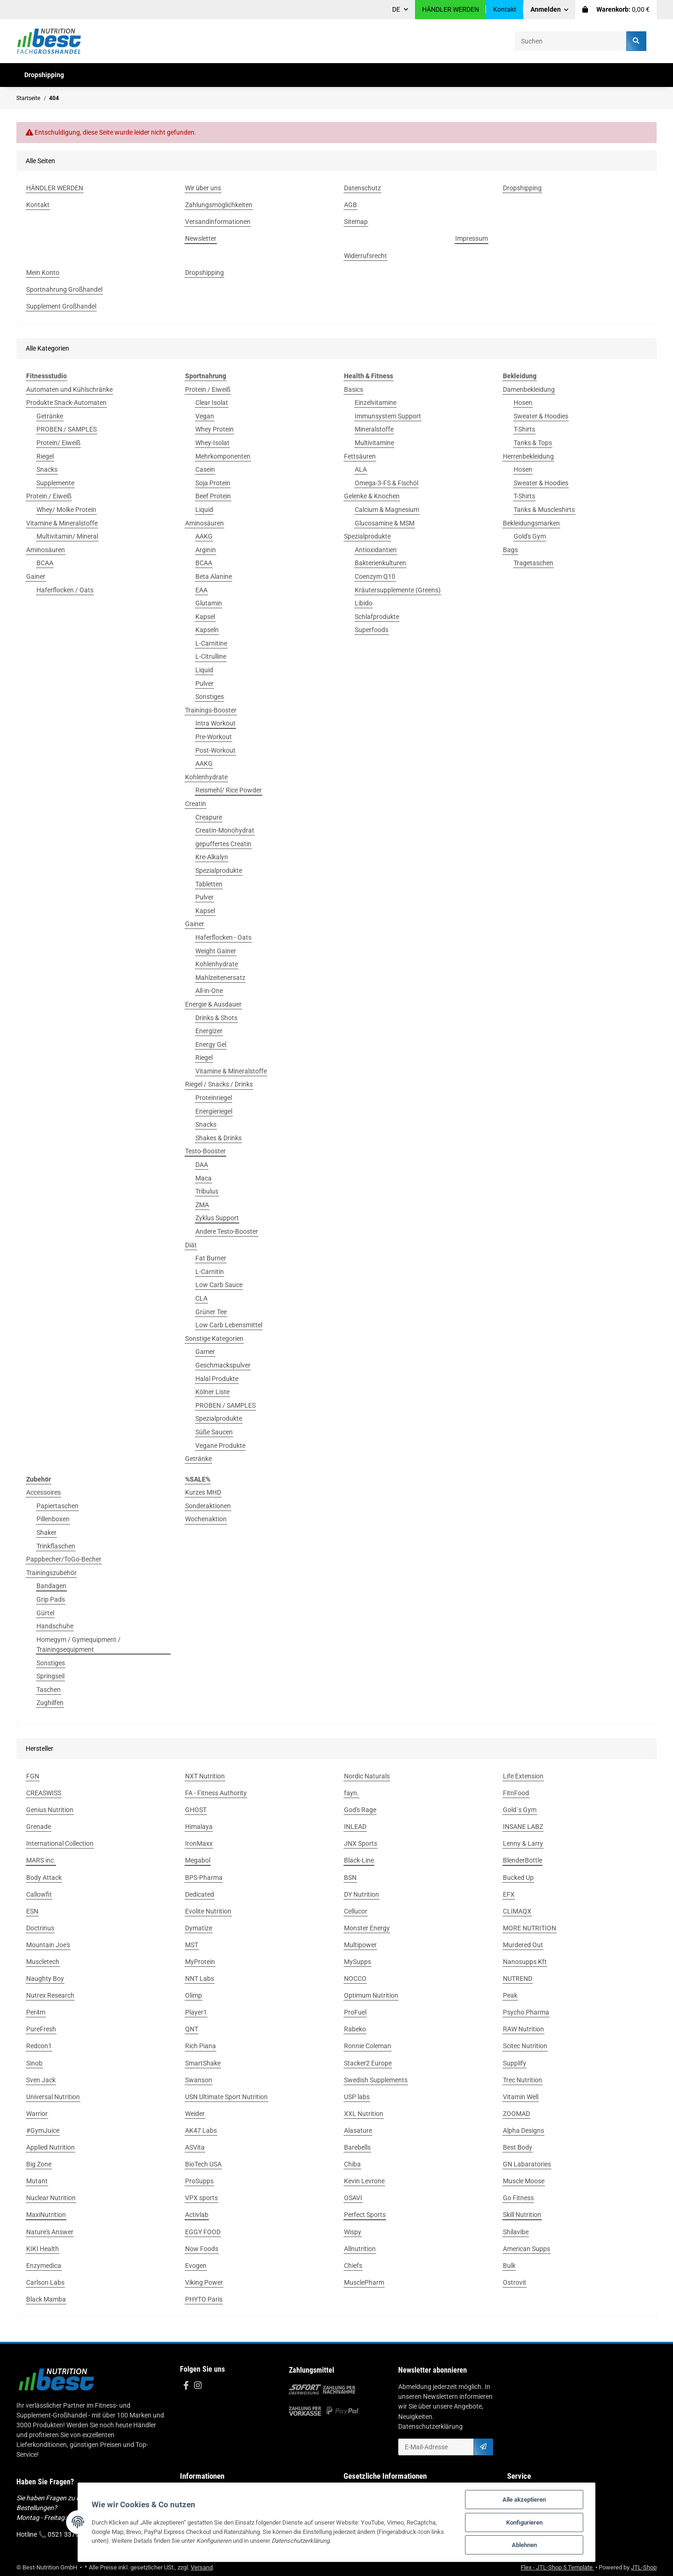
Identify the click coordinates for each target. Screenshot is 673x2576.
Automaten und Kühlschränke (69, 389)
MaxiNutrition (46, 2214)
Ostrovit (514, 2282)
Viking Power (204, 2282)
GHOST (196, 1809)
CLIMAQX (517, 1911)
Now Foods (201, 2248)
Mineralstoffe (374, 429)
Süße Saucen (214, 1432)
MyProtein (200, 1961)
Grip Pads (50, 1599)
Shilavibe (516, 2232)
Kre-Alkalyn (211, 857)
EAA (201, 590)
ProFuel (355, 2012)
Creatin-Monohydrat (224, 830)
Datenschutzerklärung (430, 2426)
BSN (350, 1877)
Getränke (49, 416)
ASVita (195, 2147)
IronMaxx (199, 1843)
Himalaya (199, 1826)
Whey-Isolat (212, 442)
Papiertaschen (57, 1506)
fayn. (351, 1793)
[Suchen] (571, 40)
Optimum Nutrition (371, 1995)
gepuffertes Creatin (223, 844)
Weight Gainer (215, 951)
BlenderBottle (522, 1860)
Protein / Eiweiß (49, 496)
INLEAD (355, 1826)
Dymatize (198, 1928)
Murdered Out (523, 1945)
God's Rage (360, 1809)
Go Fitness (518, 2198)
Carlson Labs (45, 2282)
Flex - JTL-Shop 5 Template (557, 2567)
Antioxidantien (376, 550)
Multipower (360, 1945)
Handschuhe (54, 1626)
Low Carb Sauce (219, 1284)
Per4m (35, 2012)
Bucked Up (518, 1877)
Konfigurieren (527, 2522)
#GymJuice (42, 2130)
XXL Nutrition (363, 2113)
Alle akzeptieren (527, 2499)
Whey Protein (214, 429)
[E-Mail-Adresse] (436, 2447)
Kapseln (207, 629)
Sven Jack (41, 2080)
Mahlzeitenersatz (220, 977)
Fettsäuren (360, 456)
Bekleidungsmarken (531, 523)
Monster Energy (367, 1928)
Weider (195, 2113)
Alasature (358, 2130)
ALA (361, 469)
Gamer (205, 1351)
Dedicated (199, 1894)
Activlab (196, 2214)
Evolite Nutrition (208, 1911)
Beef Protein (213, 496)
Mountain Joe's (48, 1945)
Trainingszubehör (51, 1572)
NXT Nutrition (205, 1776)
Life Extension (523, 1776)
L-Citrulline (210, 656)
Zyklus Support (217, 1218)
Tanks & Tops (533, 442)
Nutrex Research (50, 1995)
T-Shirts (524, 429)
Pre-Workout (213, 737)
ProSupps (199, 2181)
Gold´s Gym (520, 1809)
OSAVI (353, 2198)
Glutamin (208, 603)
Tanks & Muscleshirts (544, 509)
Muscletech (42, 1961)
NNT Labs (199, 1978)
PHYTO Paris (203, 2299)
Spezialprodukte (218, 870)
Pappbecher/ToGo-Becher (63, 1559)
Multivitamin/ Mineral (67, 536)
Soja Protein (212, 483)
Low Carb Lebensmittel (228, 1325)
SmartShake (203, 2063)
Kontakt (504, 9)
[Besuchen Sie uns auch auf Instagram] (197, 2386)
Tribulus (206, 1191)
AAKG (204, 536)
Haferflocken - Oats (223, 937)
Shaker (46, 1532)
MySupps (357, 1961)
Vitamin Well (520, 2097)
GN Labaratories (527, 2164)
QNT (191, 2029)
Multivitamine (374, 442)
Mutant (37, 2181)
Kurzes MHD (203, 1492)
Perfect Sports (365, 2214)
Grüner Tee (211, 1312)
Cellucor (355, 1911)
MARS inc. (41, 1860)
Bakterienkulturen (380, 563)
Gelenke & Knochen (372, 496)
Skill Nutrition (522, 2214)
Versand (202, 2567)
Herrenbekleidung (528, 456)
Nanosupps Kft (525, 1961)
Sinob (34, 2063)
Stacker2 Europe (368, 2063)
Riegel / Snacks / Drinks (219, 1084)
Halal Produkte (216, 1378)
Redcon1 (39, 2046)
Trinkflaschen (55, 1546)
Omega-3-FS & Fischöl (386, 483)
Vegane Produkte (220, 1445)
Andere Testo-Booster (226, 1231)
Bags (510, 550)
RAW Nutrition (523, 2029)
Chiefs (353, 2265)
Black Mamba (46, 2299)
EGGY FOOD (203, 2232)
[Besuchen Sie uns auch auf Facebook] (186, 2386)
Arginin (205, 550)
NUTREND (517, 1978)
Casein (205, 469)
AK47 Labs (201, 2130)
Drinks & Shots (216, 1018)
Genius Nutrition (49, 1809)
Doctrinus (40, 1928)
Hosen (523, 402)
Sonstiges (209, 696)
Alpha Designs (523, 2130)
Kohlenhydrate (206, 777)
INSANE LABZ (523, 1826)
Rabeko (355, 2029)
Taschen (48, 1689)
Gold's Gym (530, 536)
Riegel (45, 456)
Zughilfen (50, 1702)
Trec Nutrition (522, 2080)
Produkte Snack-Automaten (66, 402)
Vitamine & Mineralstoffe (62, 523)
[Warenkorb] (616, 9)
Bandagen (51, 1586)
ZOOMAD (516, 2113)
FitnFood (516, 1793)
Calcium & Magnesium (387, 509)
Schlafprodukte (377, 616)
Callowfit (39, 1894)
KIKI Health (42, 2248)
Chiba (352, 2164)
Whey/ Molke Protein (66, 509)
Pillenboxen (53, 1519)
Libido (363, 603)
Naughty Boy (45, 1978)
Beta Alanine (213, 576)
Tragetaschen (533, 563)
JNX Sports (360, 1843)
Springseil (50, 1676)
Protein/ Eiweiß (58, 442)
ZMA (202, 1205)
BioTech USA (203, 2164)
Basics (353, 389)
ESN (32, 1911)
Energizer (208, 1031)
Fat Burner (210, 1258)
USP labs (357, 2097)
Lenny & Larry (523, 1843)
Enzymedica (43, 2265)
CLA (201, 1298)
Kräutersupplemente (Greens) (398, 590)
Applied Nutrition (50, 2147)
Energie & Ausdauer (213, 1004)
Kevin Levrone (364, 2181)
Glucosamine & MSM (385, 523)
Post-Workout (215, 750)
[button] (549, 9)
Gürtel (45, 1613)
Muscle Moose (523, 2181)
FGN (32, 1776)
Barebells (357, 2147)
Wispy (352, 2232)
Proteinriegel (213, 1097)
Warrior (37, 2113)
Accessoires (43, 1492)
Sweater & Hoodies (541, 416)
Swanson (198, 2080)
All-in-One (209, 990)
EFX (509, 1894)
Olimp (193, 1995)
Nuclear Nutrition (51, 2198)
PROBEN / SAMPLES (66, 429)
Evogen (196, 2265)
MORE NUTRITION (529, 1928)
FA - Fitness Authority (216, 1793)
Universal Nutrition (53, 2097)
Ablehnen (527, 2544)
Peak (510, 1995)
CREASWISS (43, 1793)
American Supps (526, 2248)
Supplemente (55, 483)
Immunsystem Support (388, 416)
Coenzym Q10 (375, 576)
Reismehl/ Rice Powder (228, 790)
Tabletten (208, 884)
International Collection (59, 1843)
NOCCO (355, 1978)
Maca (203, 1178)
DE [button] (396, 9)
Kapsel (205, 616)
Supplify (514, 2063)
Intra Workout (215, 723)
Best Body (517, 2147)
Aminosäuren (45, 550)
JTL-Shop (644, 2567)
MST (191, 1945)
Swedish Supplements (376, 2080)
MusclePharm (364, 2282)
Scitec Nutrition (525, 2046)
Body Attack (44, 1877)
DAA (201, 1164)
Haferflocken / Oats (64, 590)
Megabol (197, 1860)
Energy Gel (210, 1044)
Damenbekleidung (529, 389)
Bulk (509, 2265)
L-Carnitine (211, 643)
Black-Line (359, 1860)
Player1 (196, 2012)
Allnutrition (360, 2248)
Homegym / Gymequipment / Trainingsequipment (78, 1644)
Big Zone (38, 2164)
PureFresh (41, 2029)
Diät (191, 1245)
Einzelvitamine (375, 402)
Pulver (204, 683)
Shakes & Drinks (218, 1138)
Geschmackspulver (223, 1365)
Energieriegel (213, 1111)
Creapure (208, 817)
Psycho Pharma (526, 2012)
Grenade (38, 1826)
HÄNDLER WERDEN (450, 9)
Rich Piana (200, 2046)
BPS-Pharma (203, 1877)
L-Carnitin (209, 1271)
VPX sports (201, 2198)
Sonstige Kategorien (214, 1338)
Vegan (204, 416)
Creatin (195, 803)
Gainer (35, 576)
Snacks (46, 469)
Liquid (204, 509)
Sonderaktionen (208, 1506)
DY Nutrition (361, 1894)
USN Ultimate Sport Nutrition (226, 2097)
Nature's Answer (49, 2232)
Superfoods (371, 629)
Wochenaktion (206, 1519)
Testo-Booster (205, 1151)
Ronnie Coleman (367, 2046)
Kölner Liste (212, 1392)
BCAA (44, 563)
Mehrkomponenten (223, 456)
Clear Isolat (211, 402)
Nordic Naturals (367, 1776)
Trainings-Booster (210, 710)
